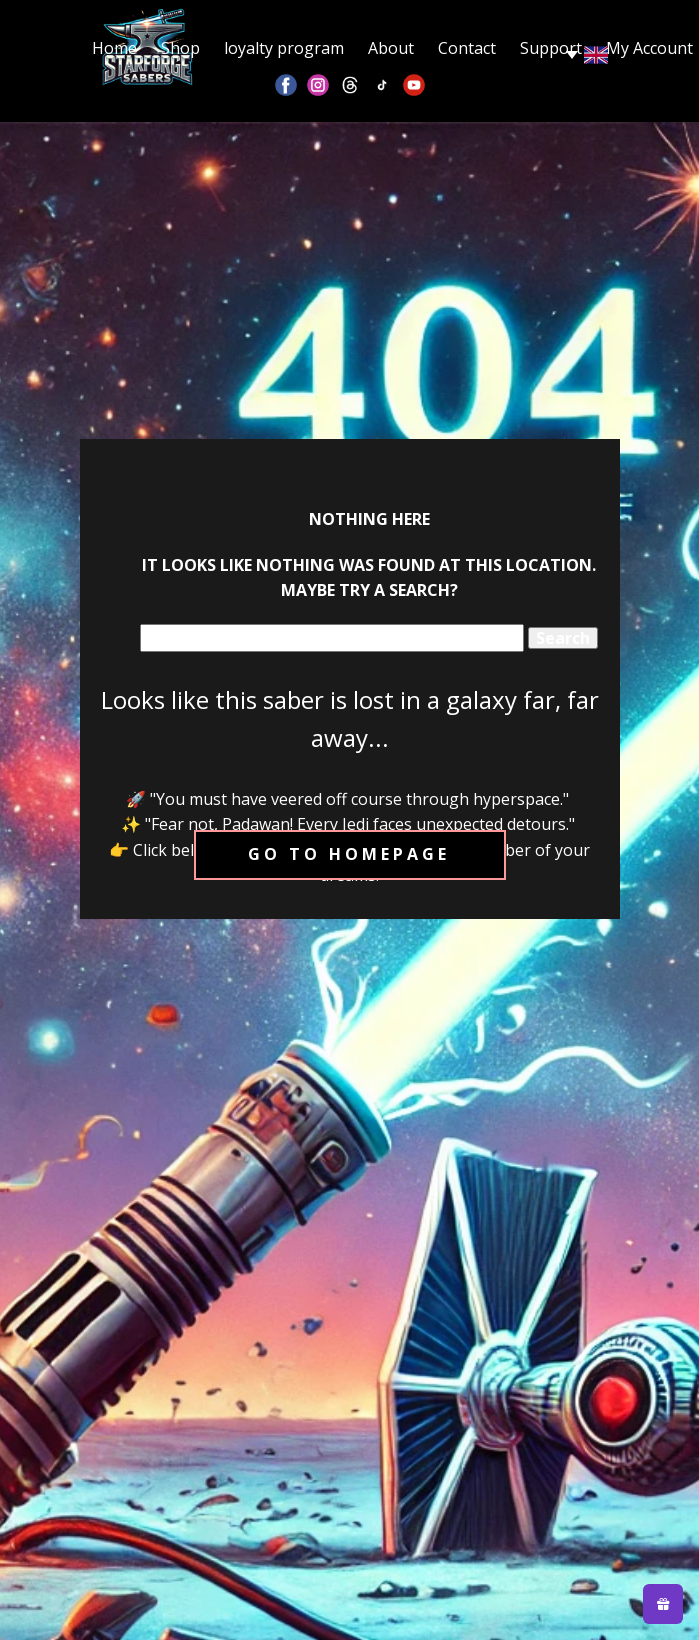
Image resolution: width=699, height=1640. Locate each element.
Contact (467, 48)
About (391, 48)
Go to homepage (349, 854)
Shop (180, 48)
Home (114, 48)
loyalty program (284, 48)
